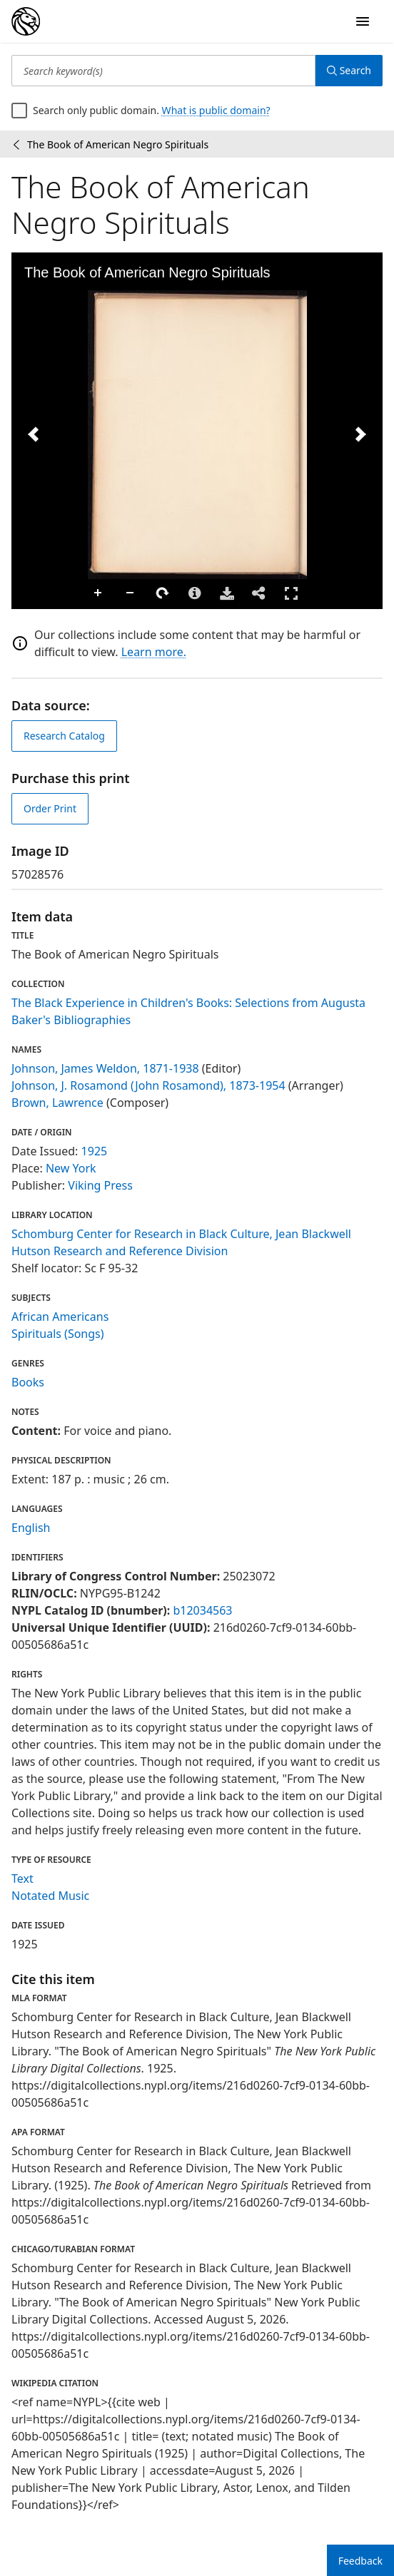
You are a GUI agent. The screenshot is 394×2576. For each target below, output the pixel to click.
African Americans (59, 1316)
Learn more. (153, 652)
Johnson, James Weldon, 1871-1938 (105, 1068)
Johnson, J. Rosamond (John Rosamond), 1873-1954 (148, 1085)
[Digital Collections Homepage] (25, 21)
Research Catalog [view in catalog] (64, 735)
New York (71, 1168)
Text (22, 1878)
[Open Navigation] (363, 21)
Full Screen (291, 593)
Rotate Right (162, 593)
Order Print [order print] (50, 808)
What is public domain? (216, 110)
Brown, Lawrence (57, 1102)
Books (27, 1382)
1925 (94, 1151)
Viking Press (100, 1185)
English (30, 1527)
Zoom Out (130, 593)
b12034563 (202, 1610)
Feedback (360, 2560)
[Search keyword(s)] (163, 70)
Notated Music (50, 1895)
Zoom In (98, 593)
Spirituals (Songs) (57, 1333)
